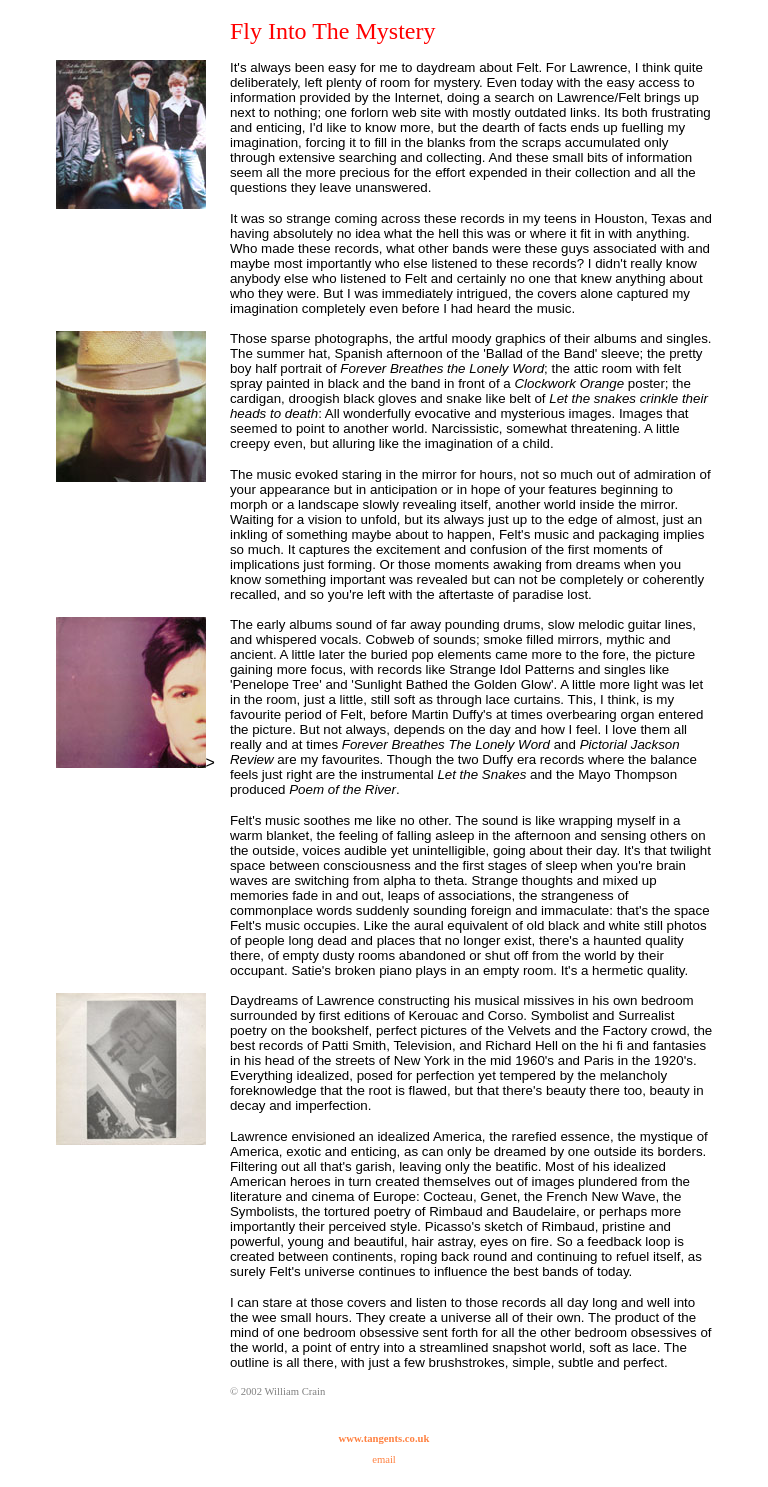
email (384, 1459)
